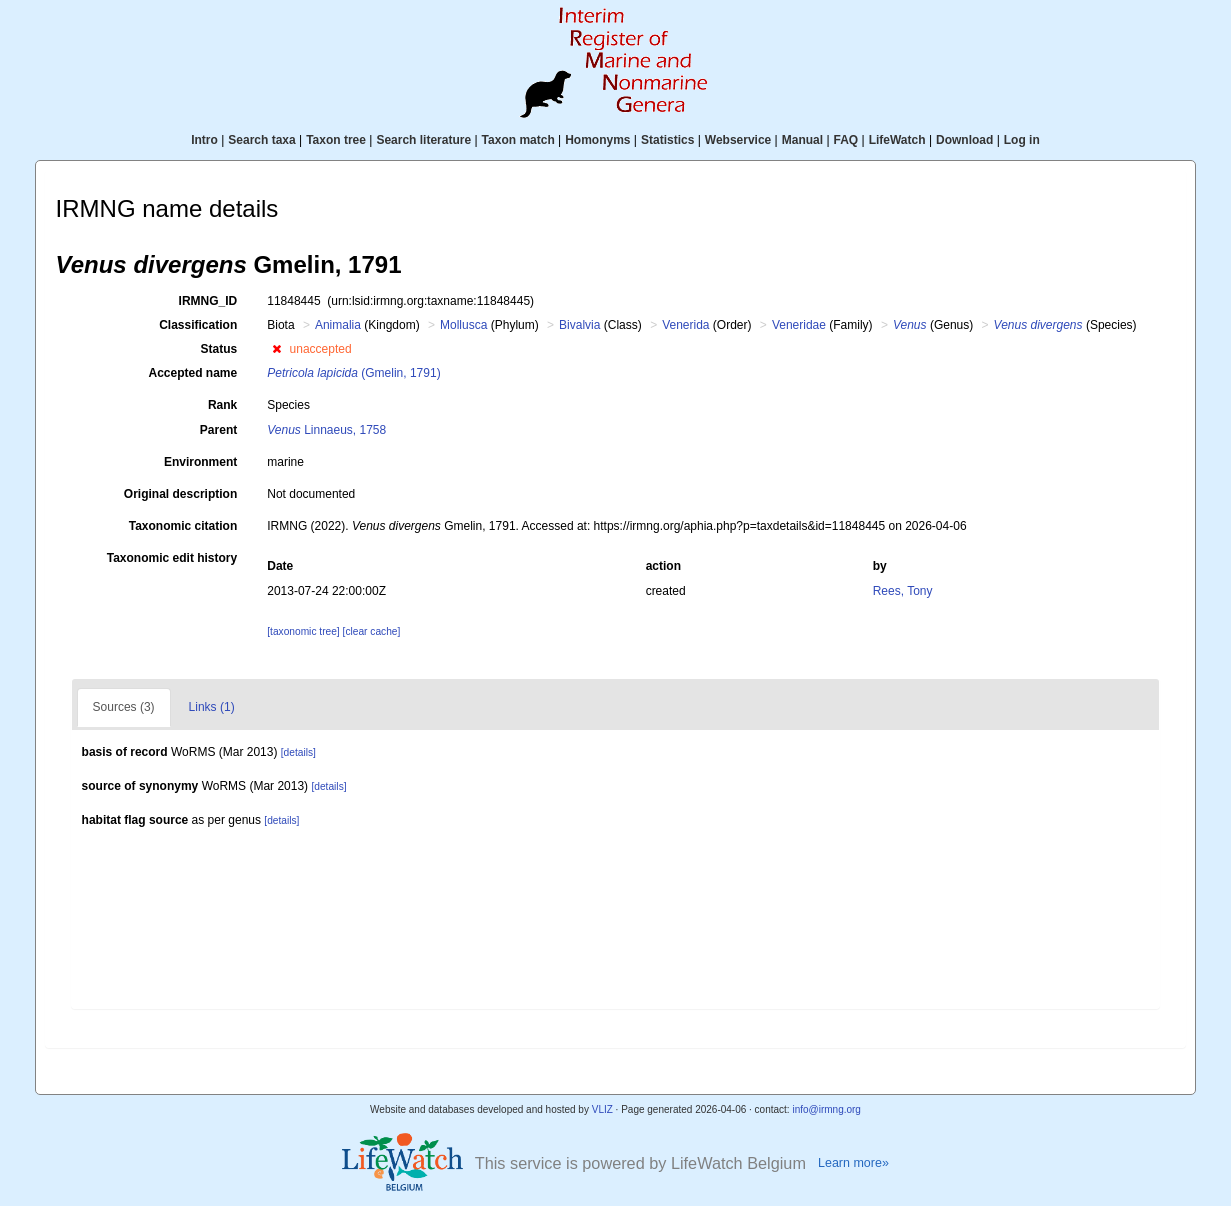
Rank (222, 405)
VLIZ (602, 1109)
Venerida (685, 325)
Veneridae (799, 325)
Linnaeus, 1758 (326, 430)
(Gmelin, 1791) (353, 373)
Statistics (667, 140)
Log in (1022, 140)
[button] (276, 349)
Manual (802, 140)
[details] (298, 752)
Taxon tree (336, 140)
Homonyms (597, 140)
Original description (180, 494)
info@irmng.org (826, 1109)
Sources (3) (124, 707)
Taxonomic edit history (172, 558)
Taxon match (518, 140)
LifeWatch (897, 140)
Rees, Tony (903, 591)
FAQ (846, 140)
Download (964, 140)
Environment (200, 462)
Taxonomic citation (183, 526)
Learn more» (853, 1163)
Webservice (738, 140)
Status (219, 349)
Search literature (423, 140)
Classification (198, 325)
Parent (218, 430)
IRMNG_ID (208, 301)
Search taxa (261, 140)
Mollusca (463, 325)
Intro (204, 140)
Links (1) (212, 707)
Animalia (338, 325)
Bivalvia (579, 325)
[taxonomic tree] (303, 631)
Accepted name (193, 373)
